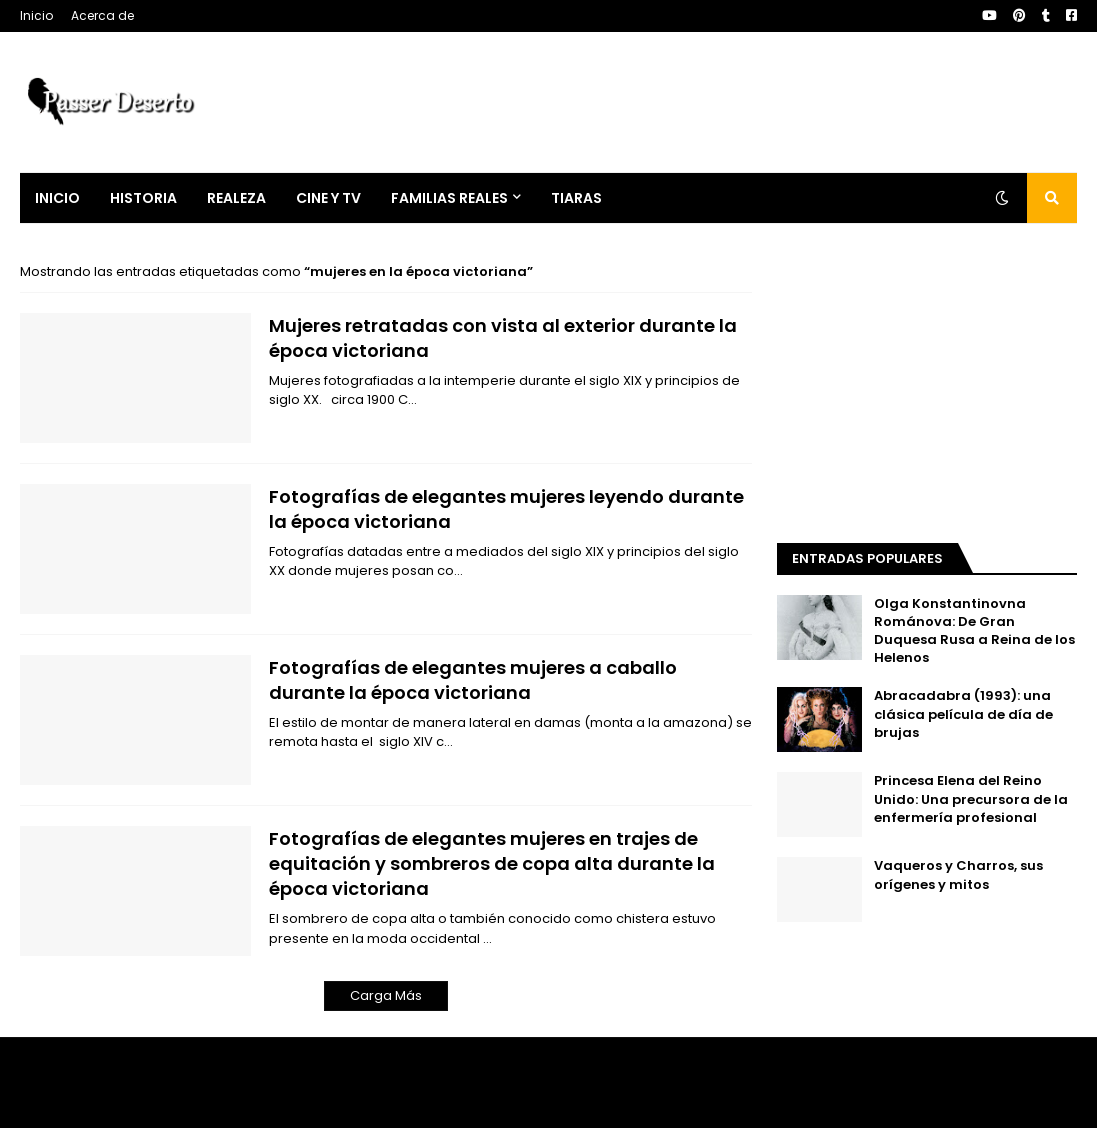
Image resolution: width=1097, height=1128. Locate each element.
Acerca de (102, 15)
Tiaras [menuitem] (576, 198)
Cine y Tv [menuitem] (328, 198)
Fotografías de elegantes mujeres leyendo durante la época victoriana (506, 509)
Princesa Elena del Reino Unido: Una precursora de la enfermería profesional (971, 799)
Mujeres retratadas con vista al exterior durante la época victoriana (503, 338)
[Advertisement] (927, 387)
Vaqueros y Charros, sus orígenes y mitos (958, 875)
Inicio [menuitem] (57, 198)
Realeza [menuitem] (236, 198)
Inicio (36, 15)
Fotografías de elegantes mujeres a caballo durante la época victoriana (473, 680)
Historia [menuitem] (143, 198)
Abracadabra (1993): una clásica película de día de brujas (963, 714)
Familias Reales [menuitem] (449, 198)
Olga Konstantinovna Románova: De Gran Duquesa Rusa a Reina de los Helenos (974, 631)
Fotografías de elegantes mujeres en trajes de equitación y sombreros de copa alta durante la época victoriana (492, 863)
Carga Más (386, 995)
